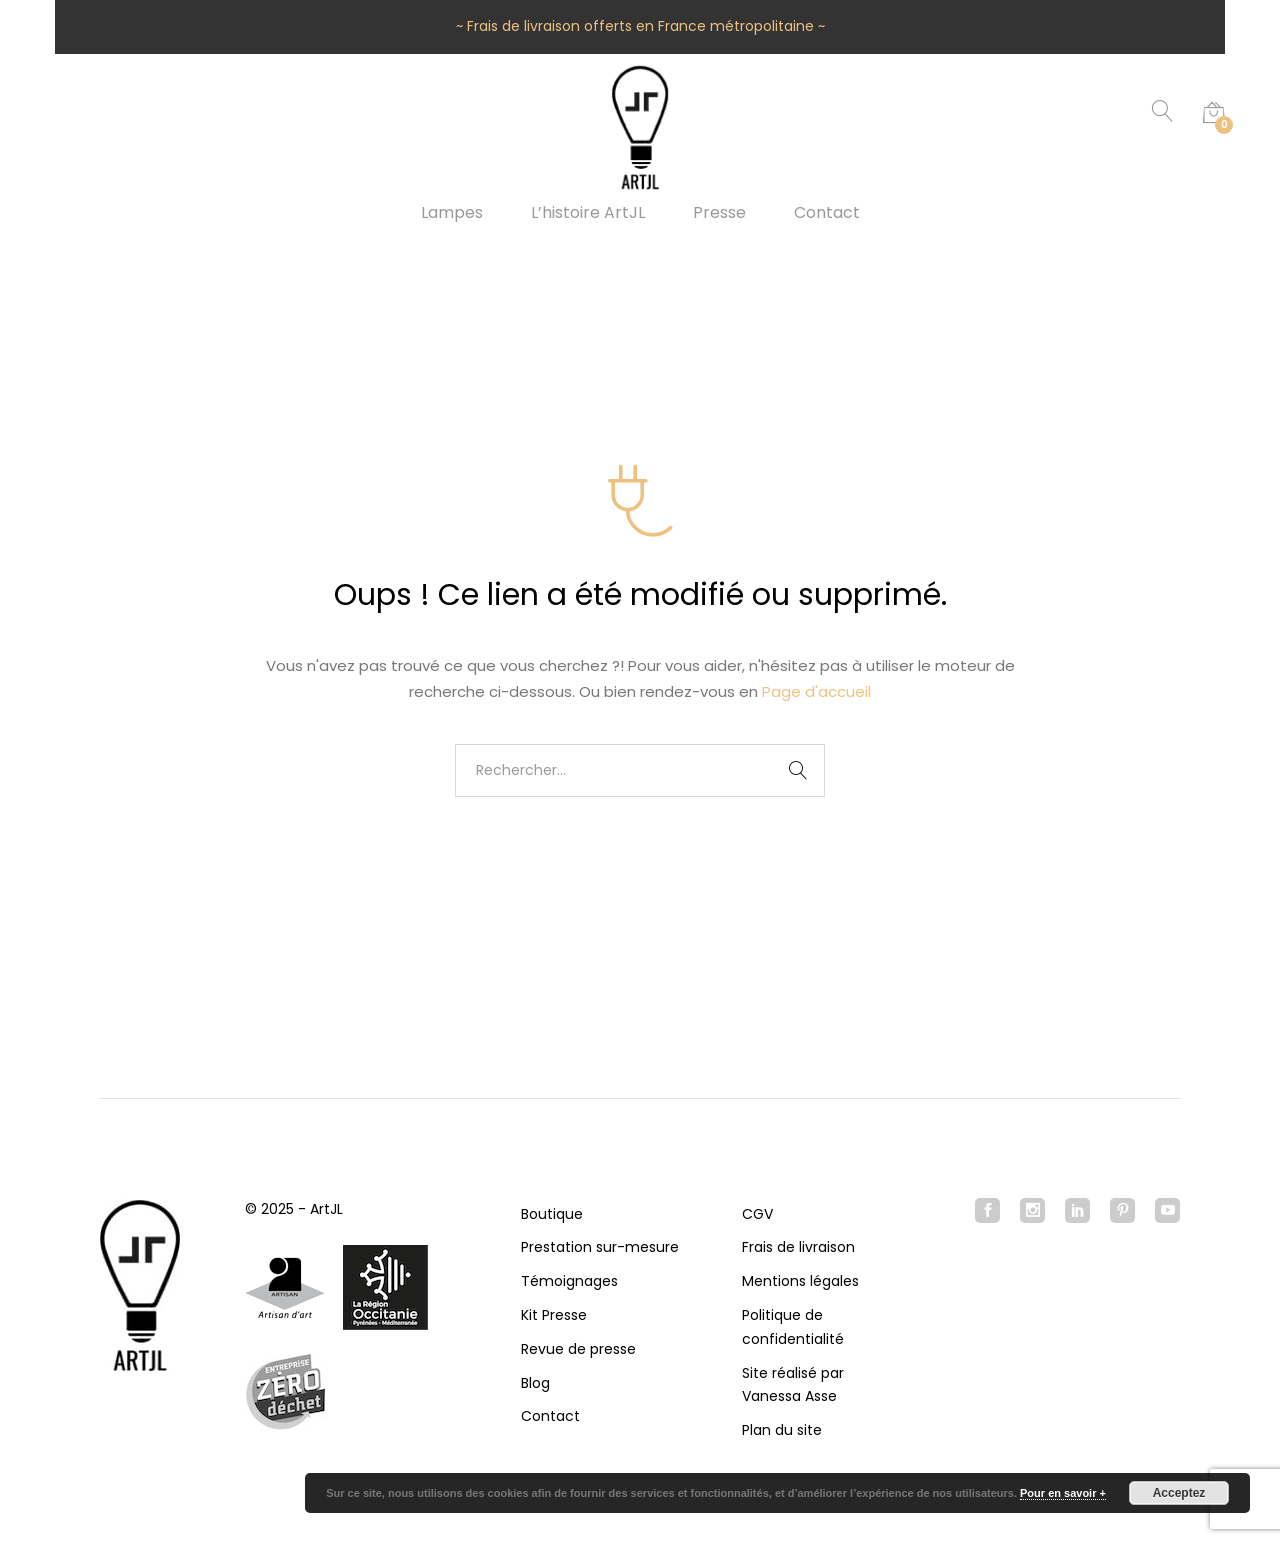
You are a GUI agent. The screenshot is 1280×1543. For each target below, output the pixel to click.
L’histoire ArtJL (588, 213)
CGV (757, 1214)
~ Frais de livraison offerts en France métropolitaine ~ (640, 26)
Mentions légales (800, 1281)
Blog (535, 1383)
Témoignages (569, 1281)
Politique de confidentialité (793, 1327)
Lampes (452, 213)
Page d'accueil (816, 691)
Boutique (552, 1214)
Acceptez (1179, 1493)
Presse (719, 213)
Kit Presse (554, 1315)
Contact (827, 213)
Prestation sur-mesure (600, 1247)
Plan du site (782, 1430)
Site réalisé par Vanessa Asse (793, 1385)
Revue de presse (578, 1349)
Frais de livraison (798, 1247)
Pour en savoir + (1063, 1493)
